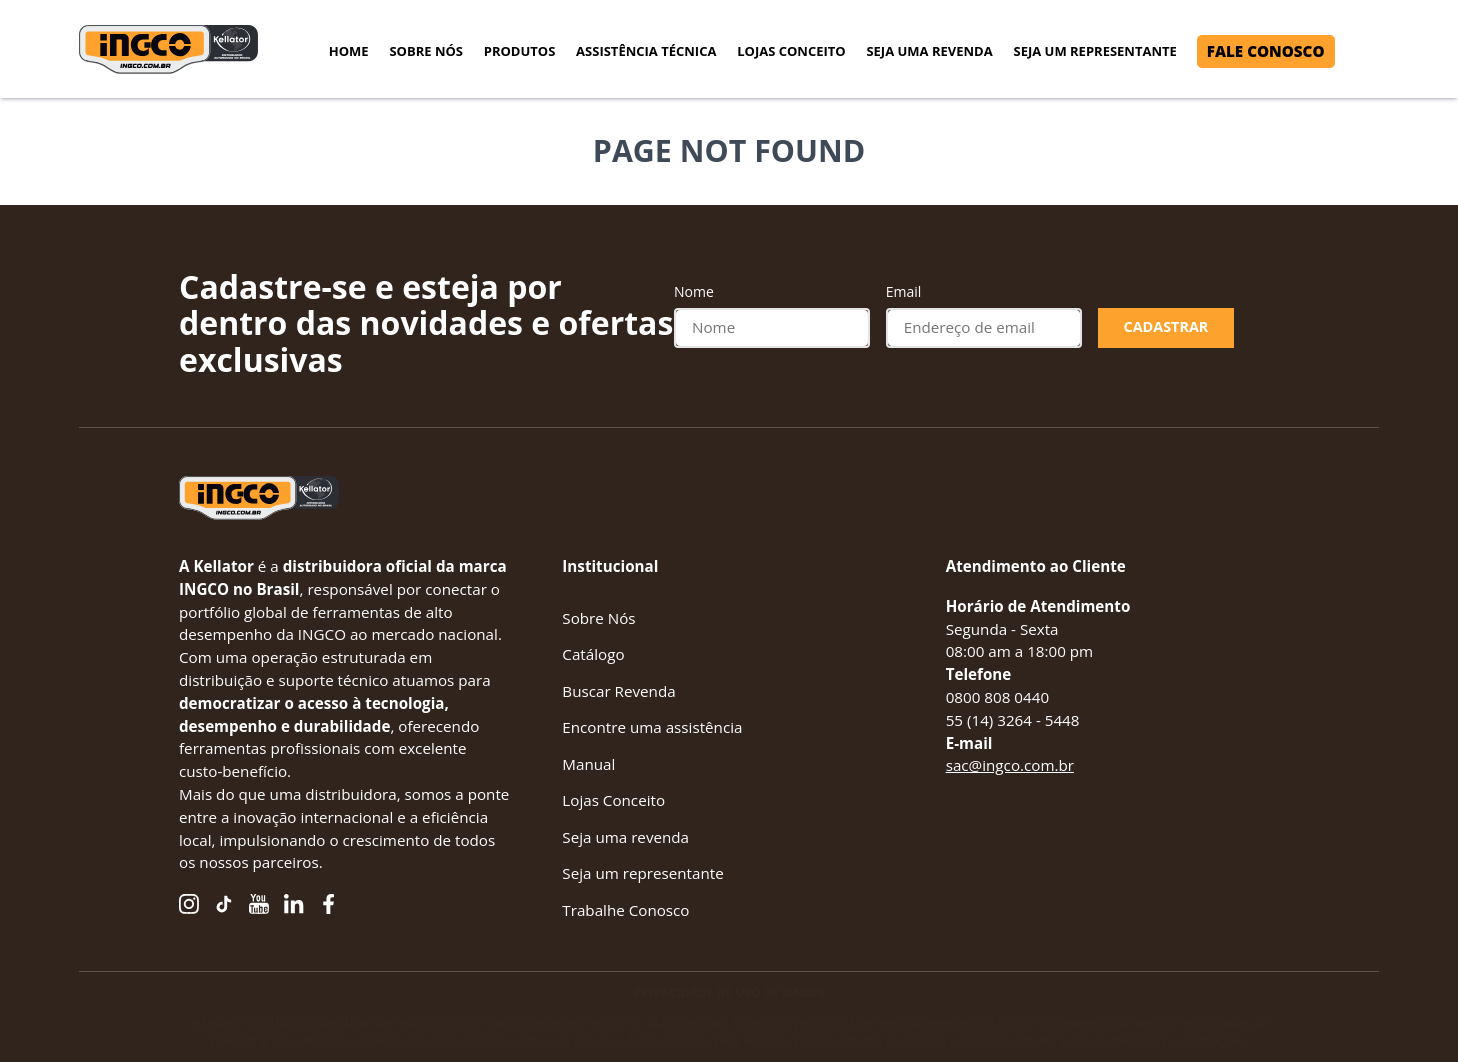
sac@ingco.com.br (1010, 765)
